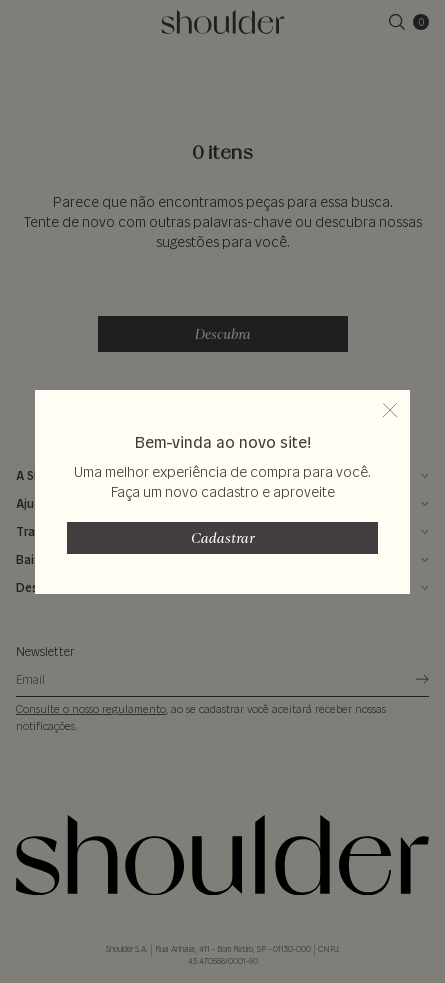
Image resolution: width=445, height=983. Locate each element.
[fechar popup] (390, 410)
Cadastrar (223, 538)
